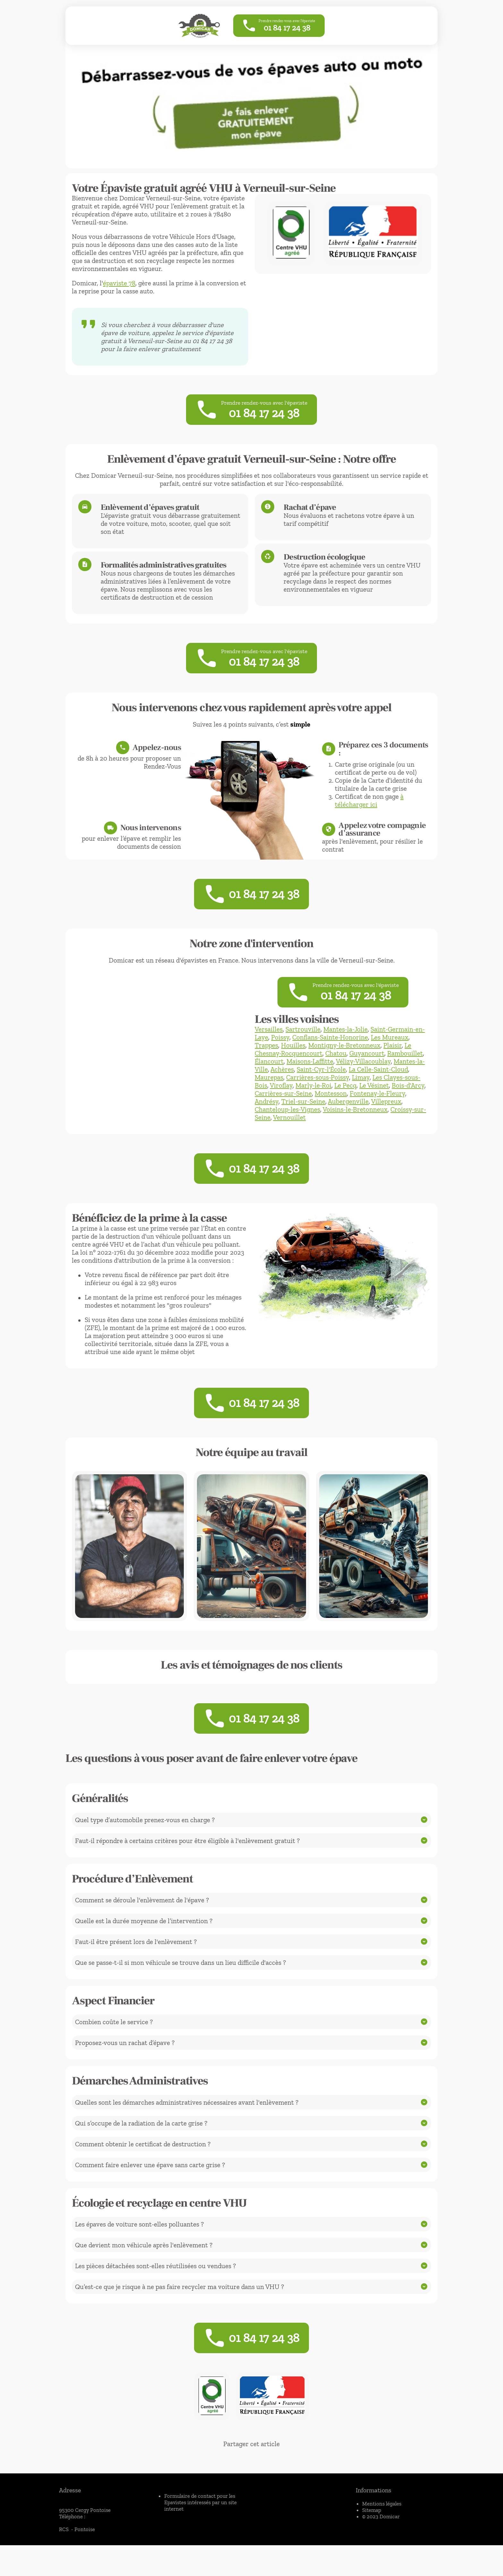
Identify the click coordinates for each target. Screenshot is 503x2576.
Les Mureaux (389, 1055)
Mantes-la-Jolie (345, 1047)
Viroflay (281, 1103)
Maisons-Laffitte (309, 1079)
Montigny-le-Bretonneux (344, 1063)
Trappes (266, 1063)
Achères (282, 1087)
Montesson (331, 1111)
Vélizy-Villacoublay (363, 1079)
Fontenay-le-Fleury (377, 1111)
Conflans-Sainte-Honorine (330, 1055)
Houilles (293, 1063)
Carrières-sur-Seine (283, 1111)
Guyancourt (366, 1071)
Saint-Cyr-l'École (321, 1087)
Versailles (269, 1047)
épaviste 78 (119, 283)
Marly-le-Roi (313, 1103)
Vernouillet (289, 1135)
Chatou (335, 1071)
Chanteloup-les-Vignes (287, 1127)
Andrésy (266, 1119)
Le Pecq (345, 1103)
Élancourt (269, 1079)
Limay (361, 1095)
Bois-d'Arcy (408, 1103)
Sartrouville (303, 1047)
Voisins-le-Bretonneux (355, 1127)
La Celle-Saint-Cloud (378, 1087)
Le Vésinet (374, 1103)
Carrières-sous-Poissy (317, 1095)
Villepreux (386, 1119)
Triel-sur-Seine (303, 1119)
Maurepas (269, 1095)
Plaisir (392, 1063)
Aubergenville (348, 1119)
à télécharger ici (369, 809)
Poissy (280, 1055)
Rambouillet (405, 1071)
